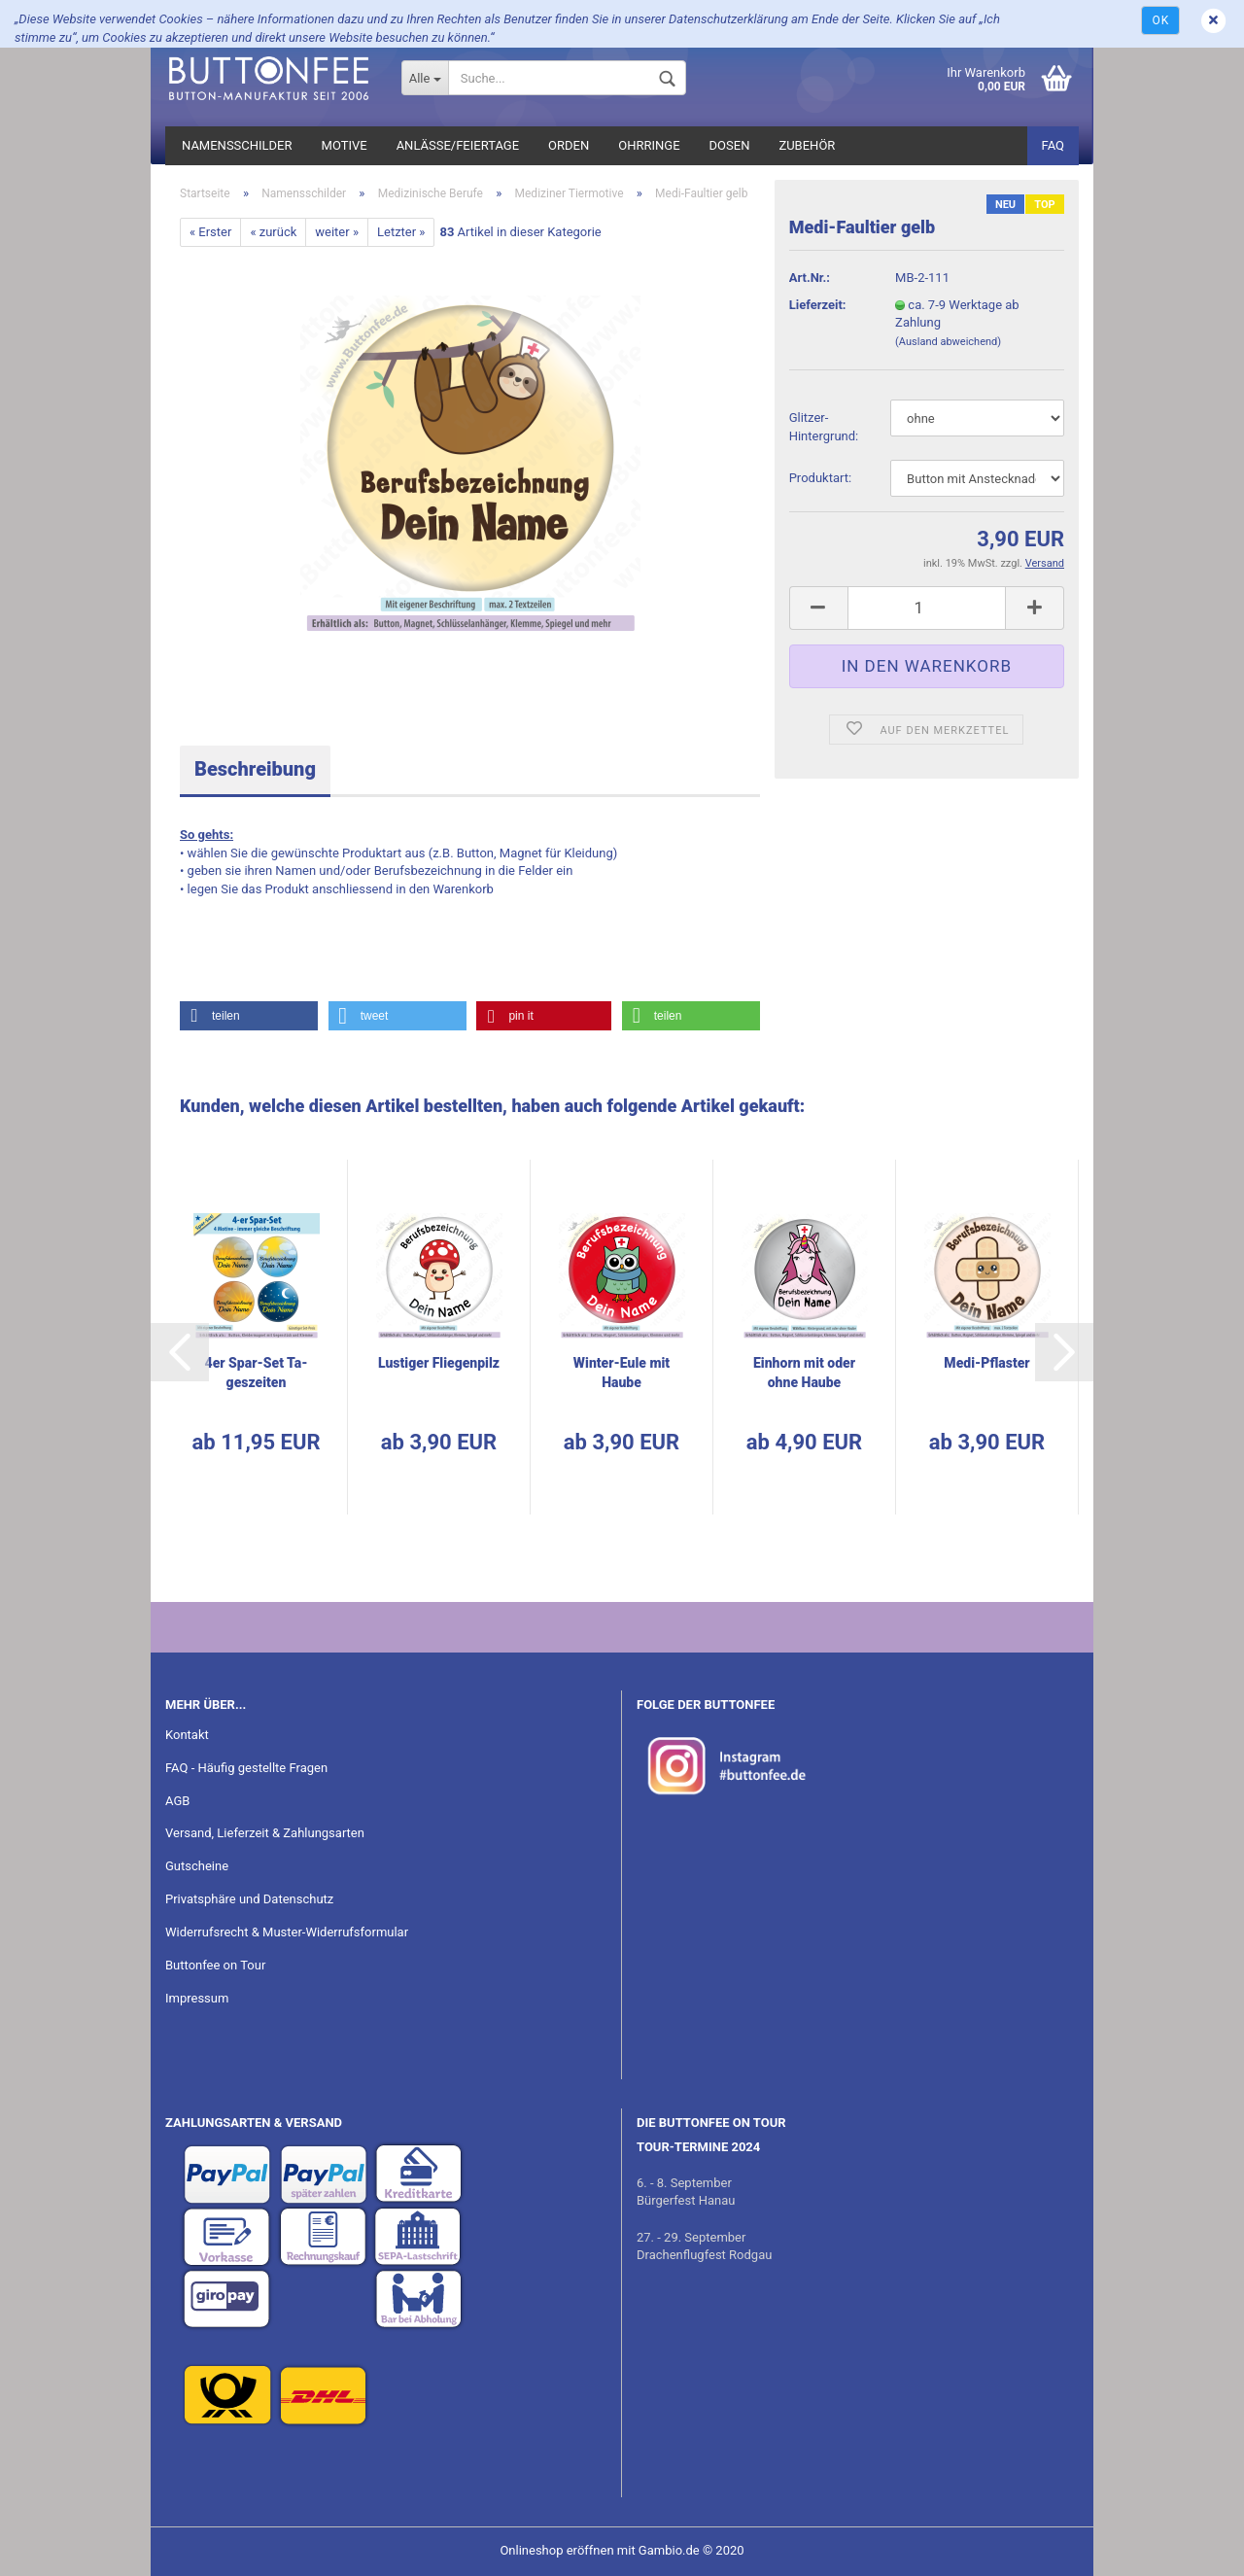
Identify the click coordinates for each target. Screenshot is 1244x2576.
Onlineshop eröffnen (556, 2550)
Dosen (729, 145)
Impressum (196, 1998)
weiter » (337, 232)
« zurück (273, 232)
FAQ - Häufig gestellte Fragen (246, 1767)
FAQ (1053, 145)
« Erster (210, 232)
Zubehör (806, 145)
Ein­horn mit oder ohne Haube (804, 1372)
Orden (568, 145)
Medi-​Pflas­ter (986, 1363)
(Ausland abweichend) (948, 341)
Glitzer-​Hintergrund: (824, 426)
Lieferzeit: (818, 304)
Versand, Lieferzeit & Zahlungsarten (264, 1833)
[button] (249, 1015)
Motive (344, 145)
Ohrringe (648, 145)
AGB (177, 1800)
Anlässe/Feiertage (458, 145)
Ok (1160, 20)
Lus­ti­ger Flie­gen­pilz (439, 1363)
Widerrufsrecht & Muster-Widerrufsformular (286, 1932)
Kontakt (187, 1734)
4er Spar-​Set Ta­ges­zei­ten (256, 1372)
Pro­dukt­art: (820, 477)
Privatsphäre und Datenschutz (249, 1899)
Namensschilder (237, 145)
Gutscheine (196, 1866)
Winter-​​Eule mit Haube (621, 1372)
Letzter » (401, 232)
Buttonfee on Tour (215, 1965)
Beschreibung (255, 769)
